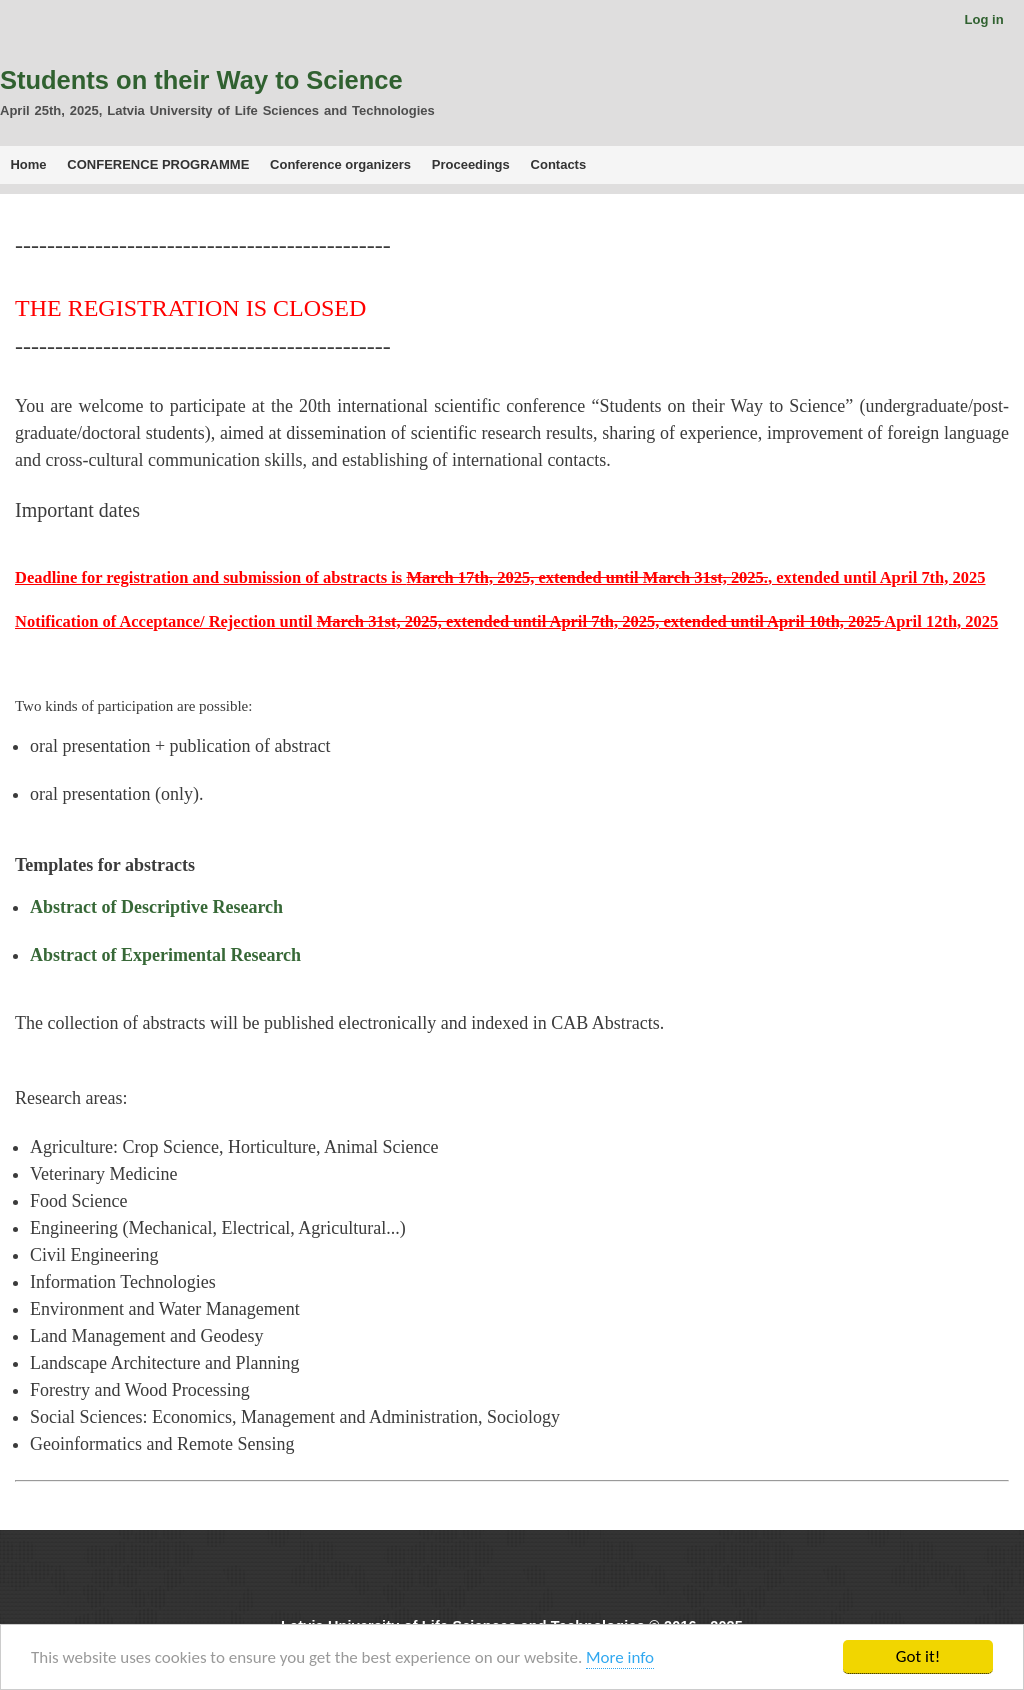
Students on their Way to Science (201, 80)
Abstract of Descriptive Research (156, 907)
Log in (984, 19)
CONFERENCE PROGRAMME (158, 164)
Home (28, 164)
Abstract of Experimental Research (165, 955)
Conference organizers (340, 164)
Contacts (559, 164)
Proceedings (471, 164)
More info (620, 1657)
